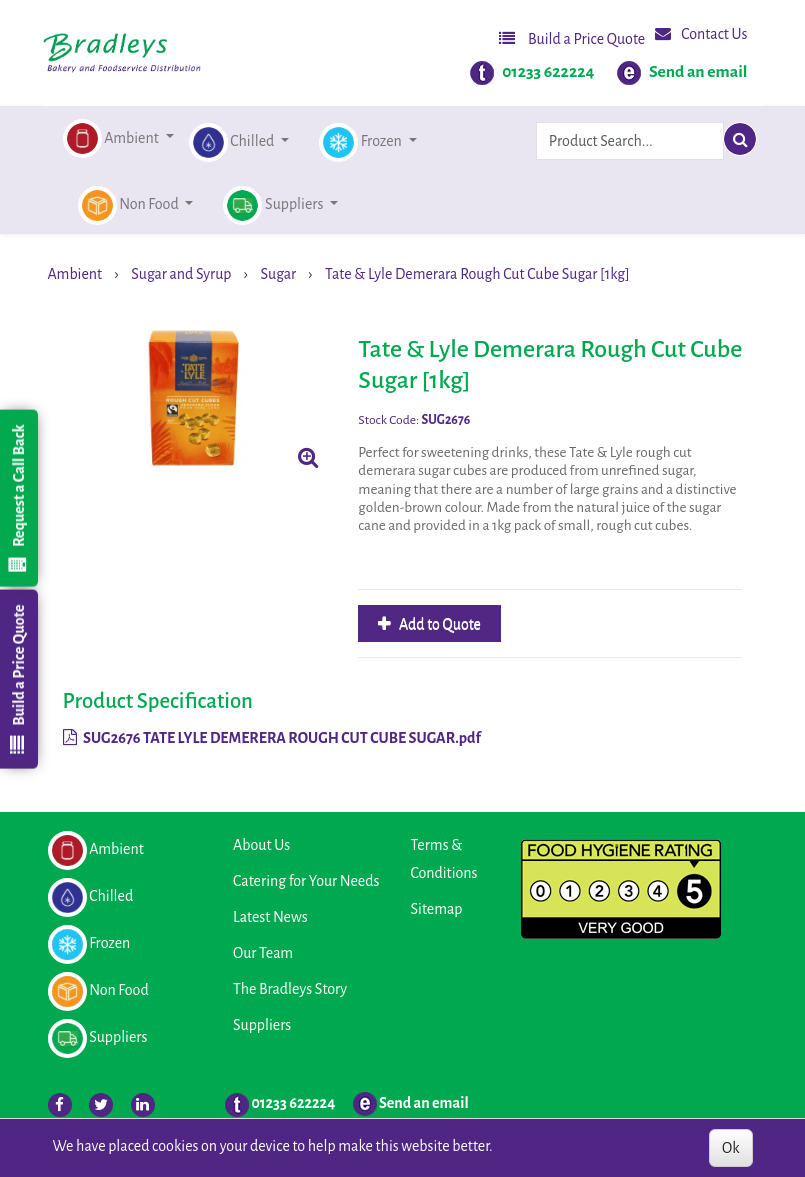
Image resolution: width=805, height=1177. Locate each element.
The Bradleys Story (290, 989)
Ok (730, 1148)
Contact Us (701, 33)
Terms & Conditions (444, 859)
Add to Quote (438, 624)
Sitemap (437, 909)
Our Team (263, 953)
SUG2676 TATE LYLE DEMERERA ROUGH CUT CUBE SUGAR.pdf (272, 738)
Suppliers (262, 1025)
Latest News (270, 917)
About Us (261, 845)
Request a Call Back (18, 498)
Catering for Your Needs (306, 881)
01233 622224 (548, 72)
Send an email (698, 72)
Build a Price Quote (572, 38)
